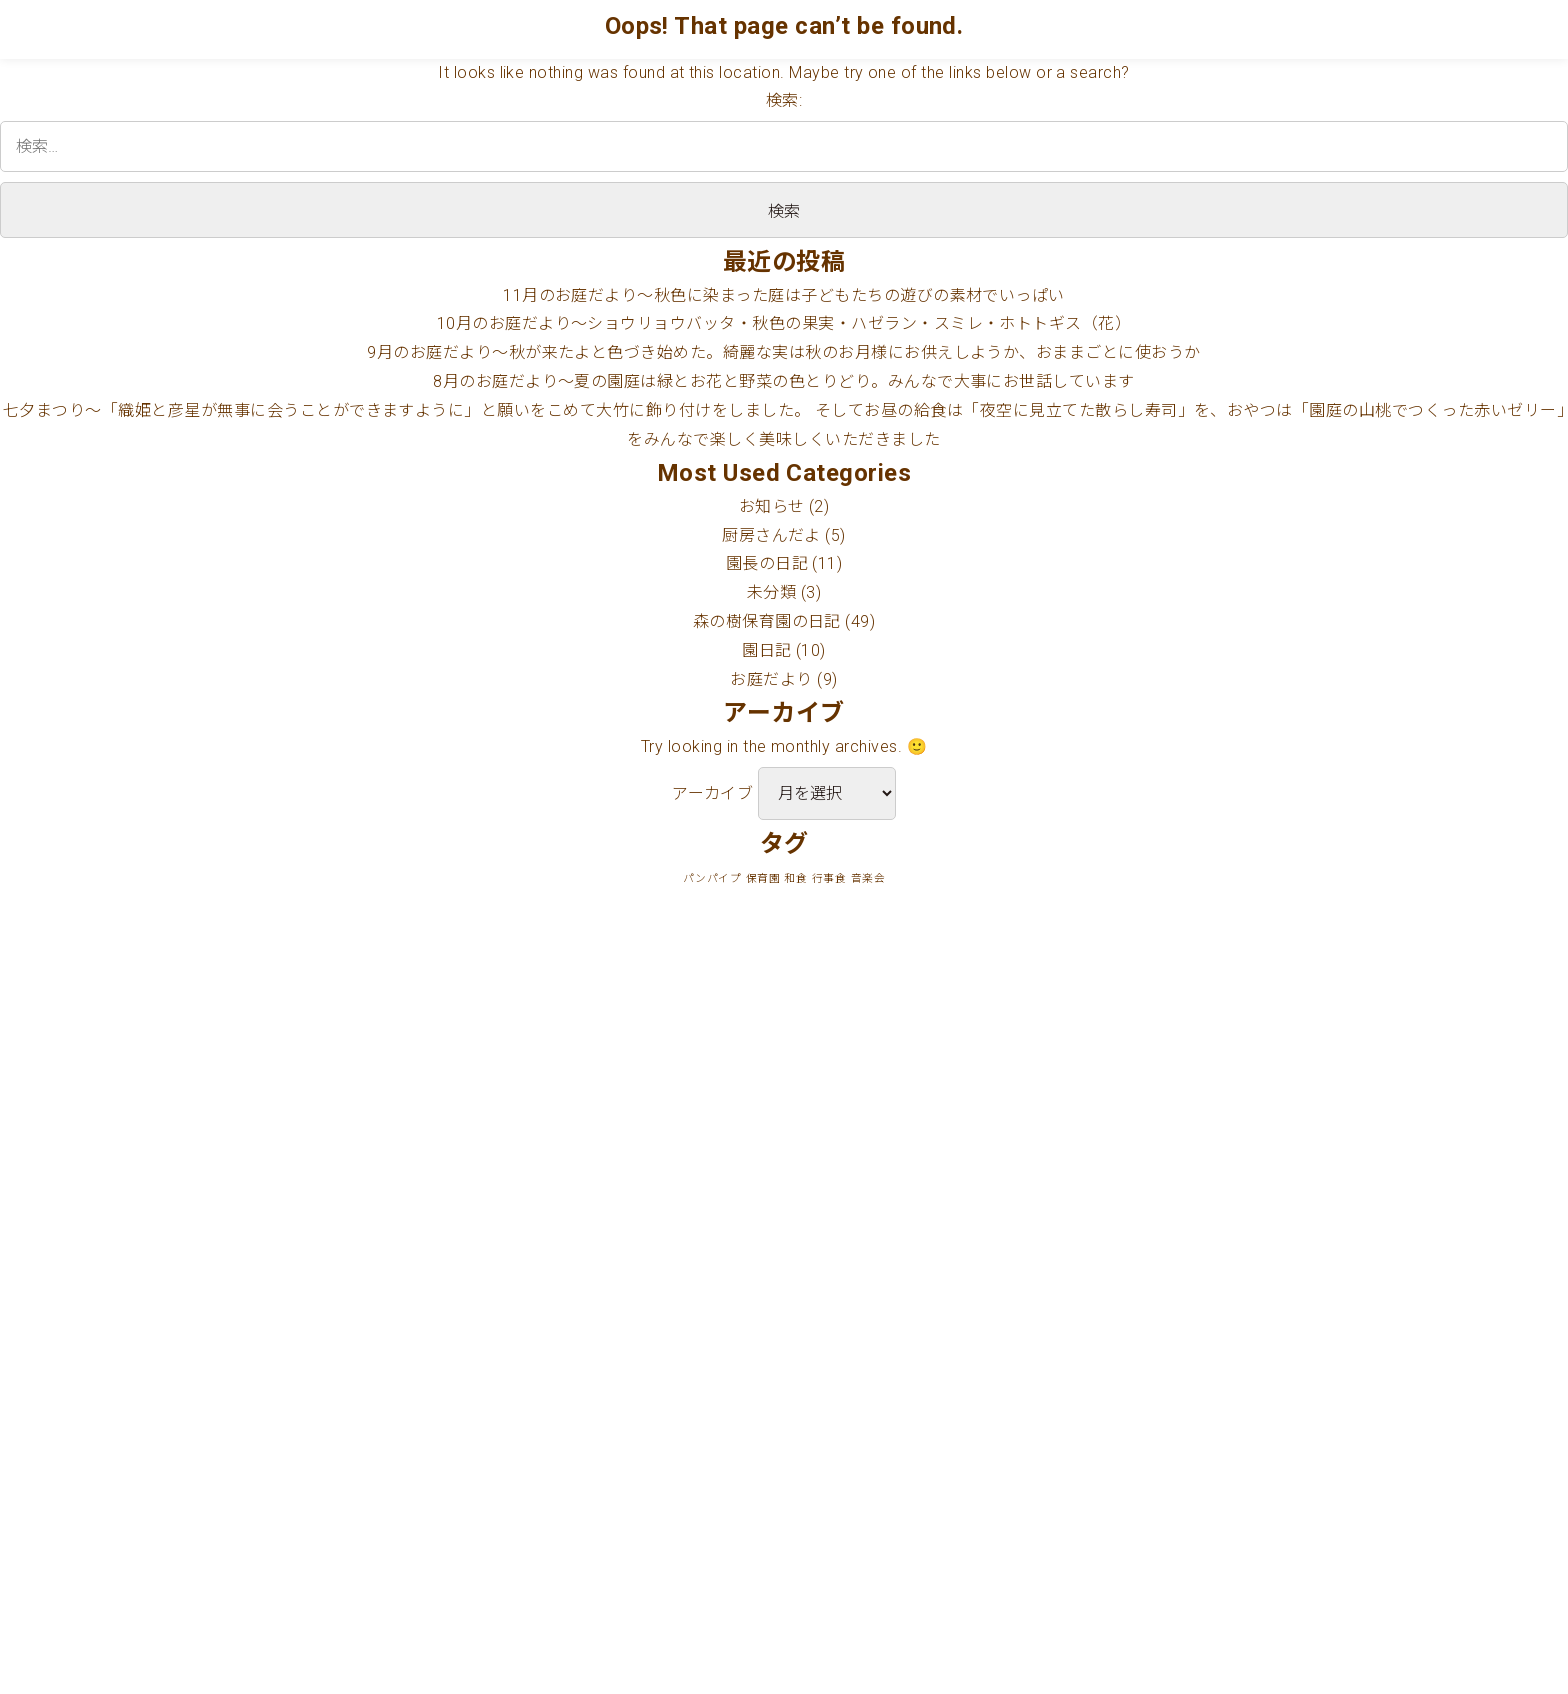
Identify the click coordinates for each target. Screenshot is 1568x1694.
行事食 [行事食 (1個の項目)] (829, 878)
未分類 (771, 592)
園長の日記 (767, 563)
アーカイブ (712, 793)
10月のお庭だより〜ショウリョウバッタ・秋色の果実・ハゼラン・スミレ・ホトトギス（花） (784, 323)
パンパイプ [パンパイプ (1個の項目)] (712, 878)
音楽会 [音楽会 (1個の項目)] (868, 878)
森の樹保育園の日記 (767, 621)
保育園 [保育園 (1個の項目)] (763, 878)
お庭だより (771, 679)
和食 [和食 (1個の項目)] (795, 878)
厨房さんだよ (771, 535)
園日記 (766, 650)
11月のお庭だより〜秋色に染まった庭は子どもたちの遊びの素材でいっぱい (784, 295)
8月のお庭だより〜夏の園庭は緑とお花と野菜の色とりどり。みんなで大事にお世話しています (784, 381)
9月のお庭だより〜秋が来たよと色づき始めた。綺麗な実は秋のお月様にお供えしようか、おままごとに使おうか (783, 352)
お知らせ (772, 506)
